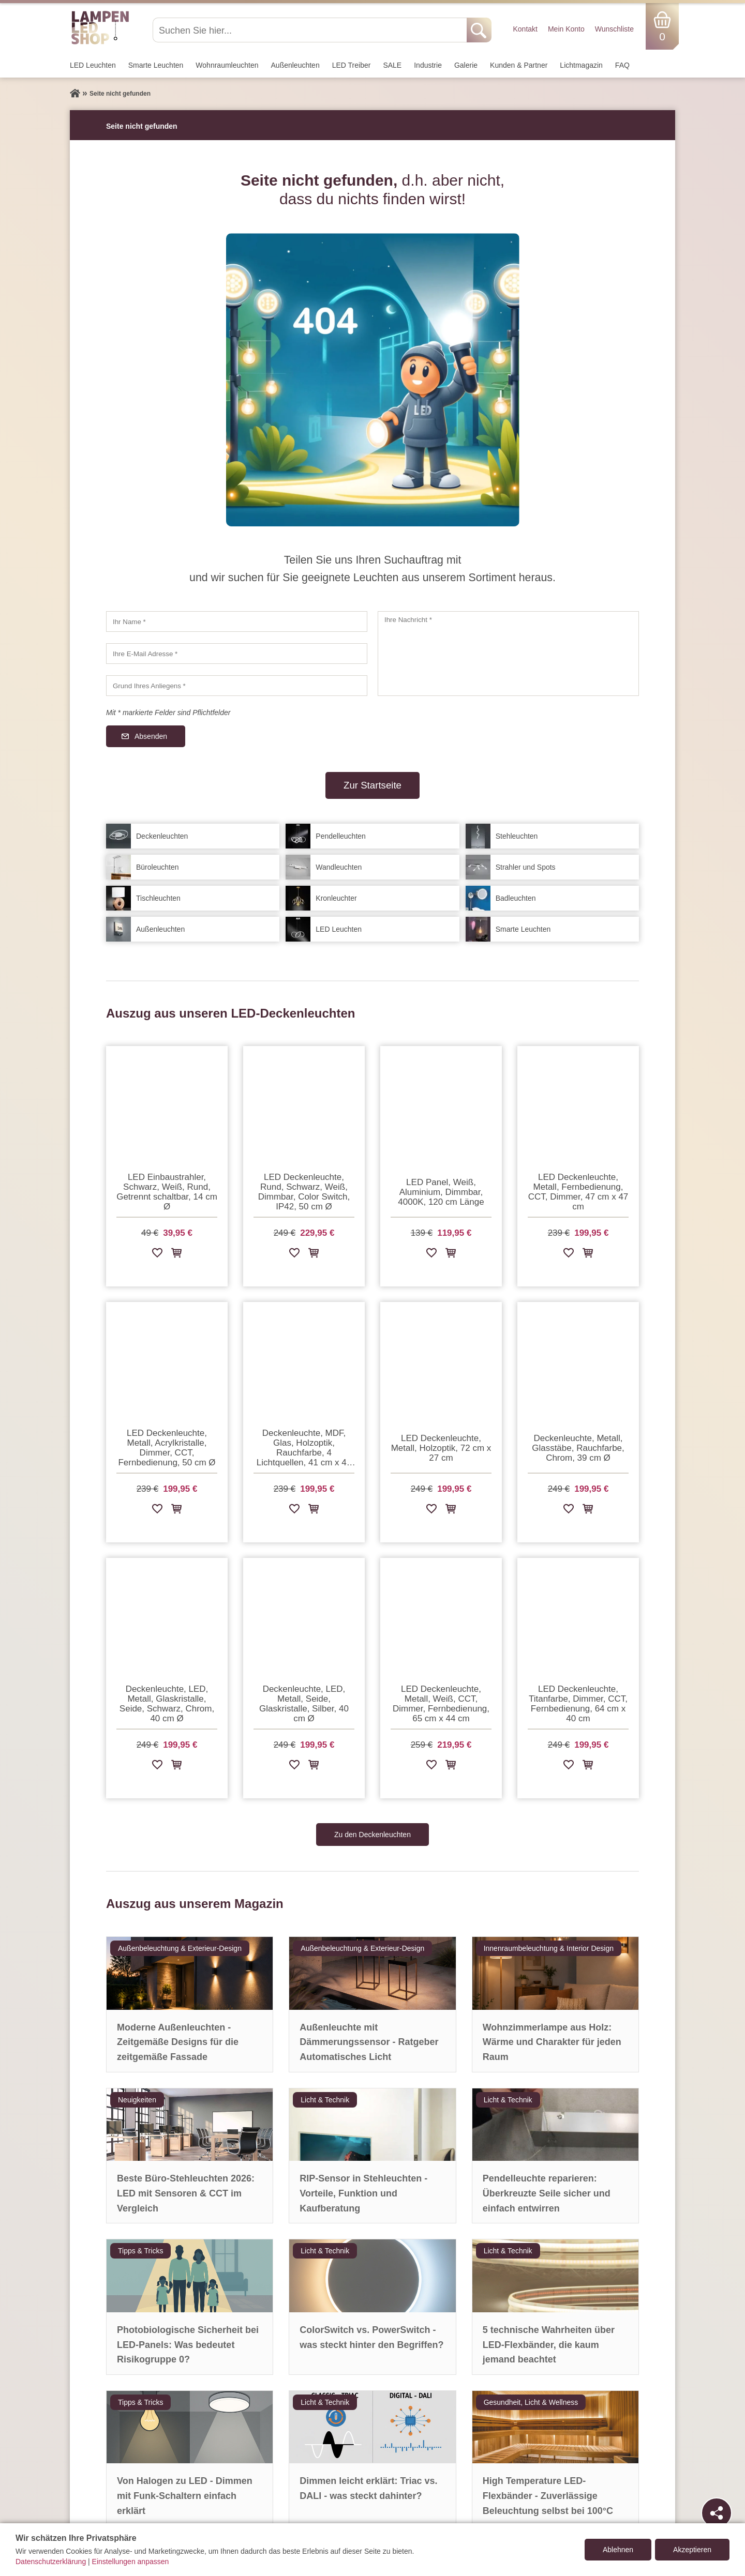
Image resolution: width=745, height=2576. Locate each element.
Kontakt (525, 29)
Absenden (151, 736)
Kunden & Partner (518, 65)
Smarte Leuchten (156, 65)
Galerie (466, 65)
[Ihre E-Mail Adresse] (236, 653)
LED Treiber (351, 65)
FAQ (622, 65)
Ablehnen (618, 2549)
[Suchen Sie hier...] (311, 30)
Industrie (428, 65)
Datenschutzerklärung (51, 2561)
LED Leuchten (93, 65)
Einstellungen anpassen (130, 2561)
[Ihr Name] (236, 621)
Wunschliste (614, 29)
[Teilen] (716, 2512)
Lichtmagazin (581, 65)
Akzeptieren (692, 2549)
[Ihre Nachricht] (508, 653)
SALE (392, 65)
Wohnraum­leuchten (227, 65)
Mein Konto (566, 29)
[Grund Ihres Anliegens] (236, 685)
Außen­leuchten (295, 65)
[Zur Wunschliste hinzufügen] (157, 1254)
